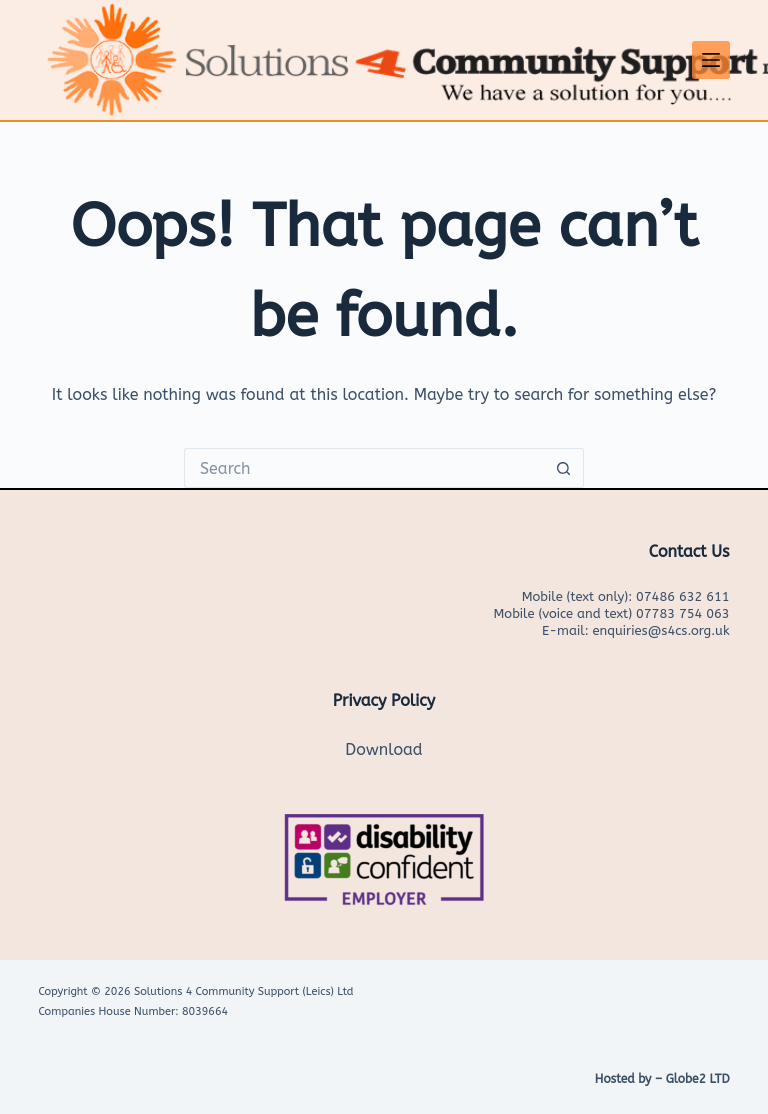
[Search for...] (364, 468)
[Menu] (711, 60)
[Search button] (564, 468)
